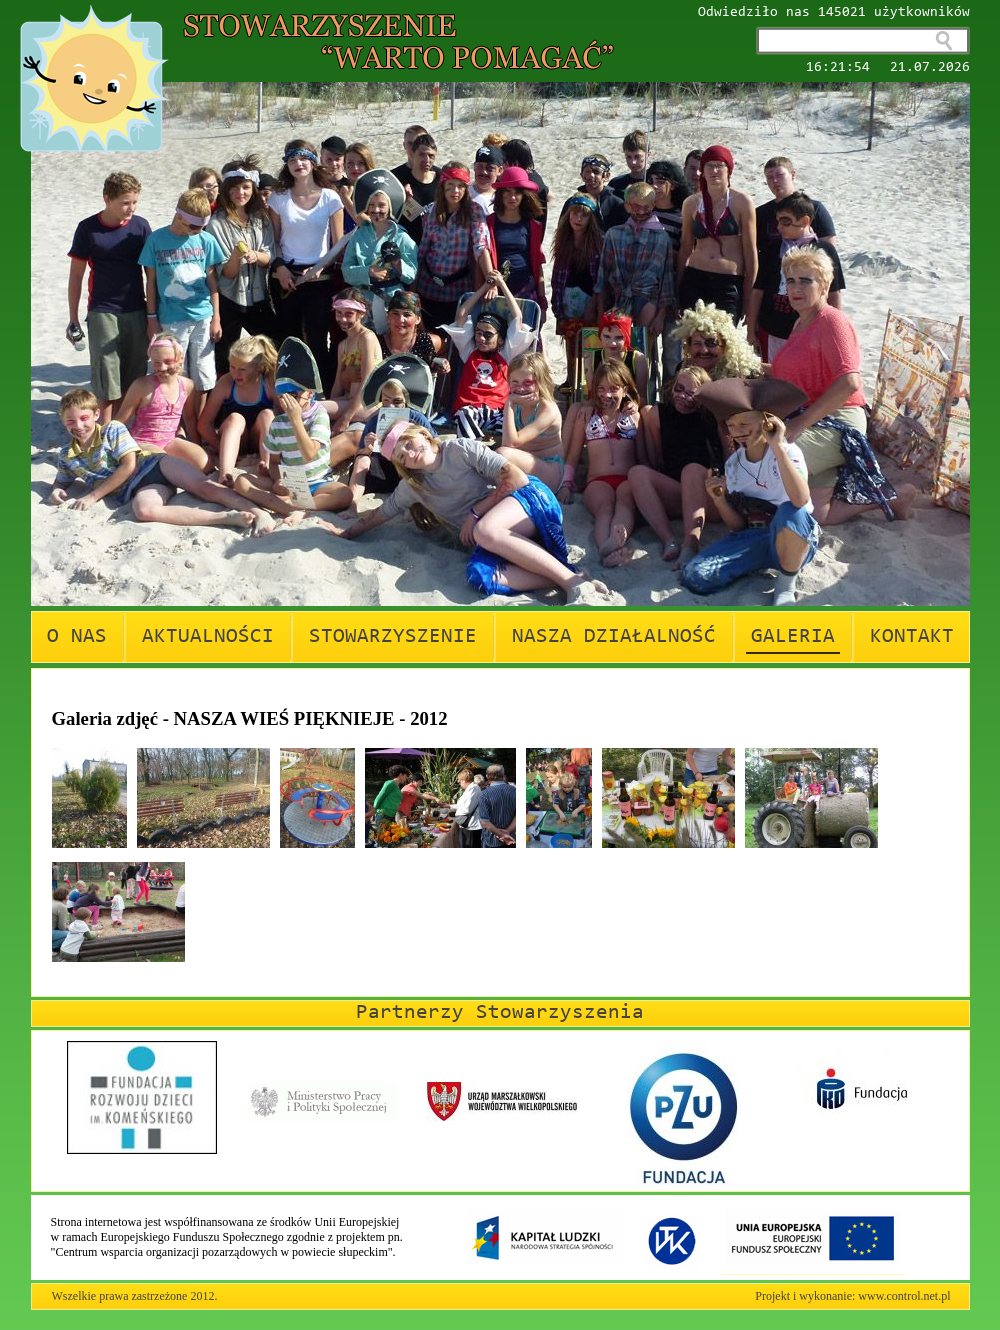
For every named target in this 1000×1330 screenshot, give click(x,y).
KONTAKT (912, 637)
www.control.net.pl (904, 1296)
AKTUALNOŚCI (208, 637)
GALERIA (793, 637)
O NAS (77, 637)
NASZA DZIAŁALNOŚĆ (614, 637)
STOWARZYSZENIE (393, 637)
